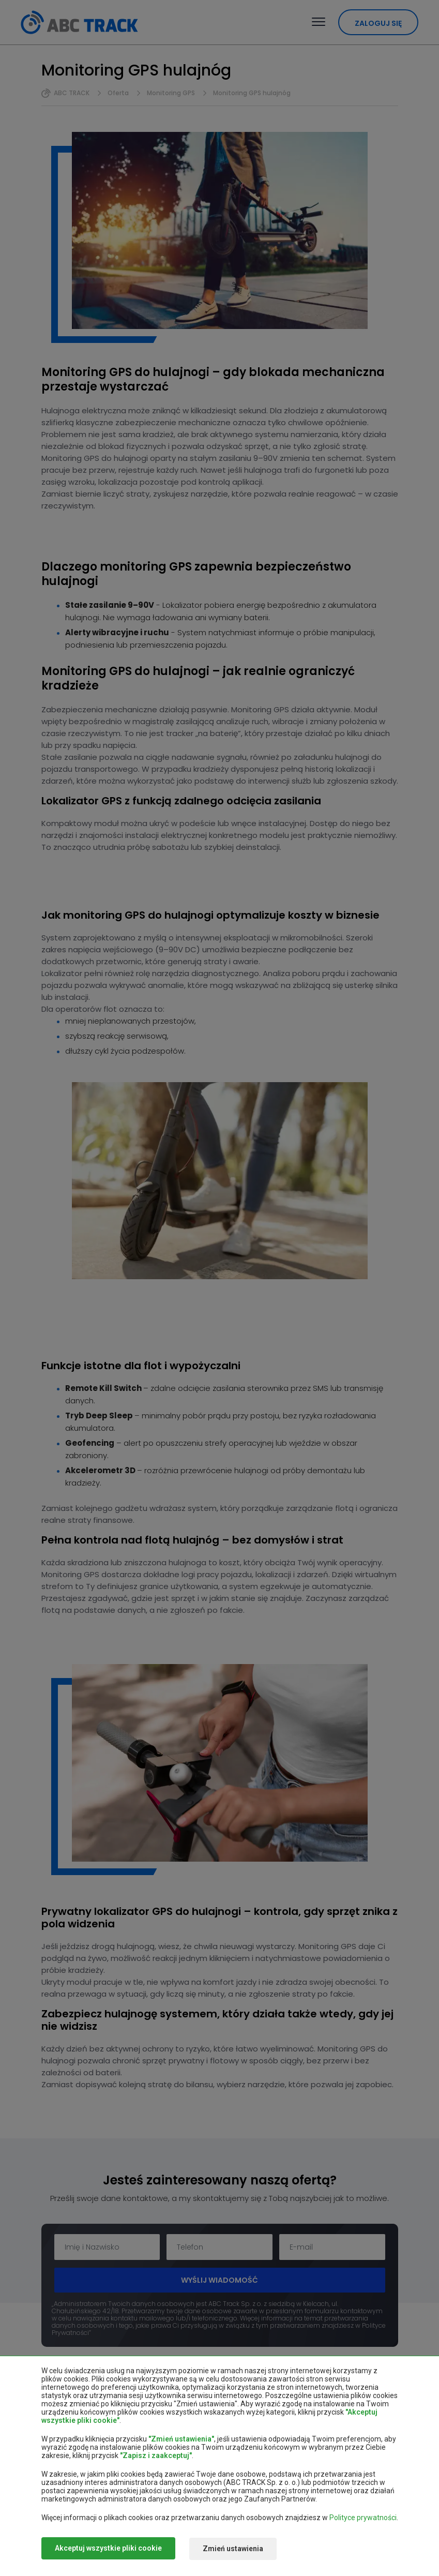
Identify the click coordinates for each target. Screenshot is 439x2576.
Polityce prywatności (363, 2518)
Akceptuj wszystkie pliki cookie (108, 2549)
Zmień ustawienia (236, 2549)
